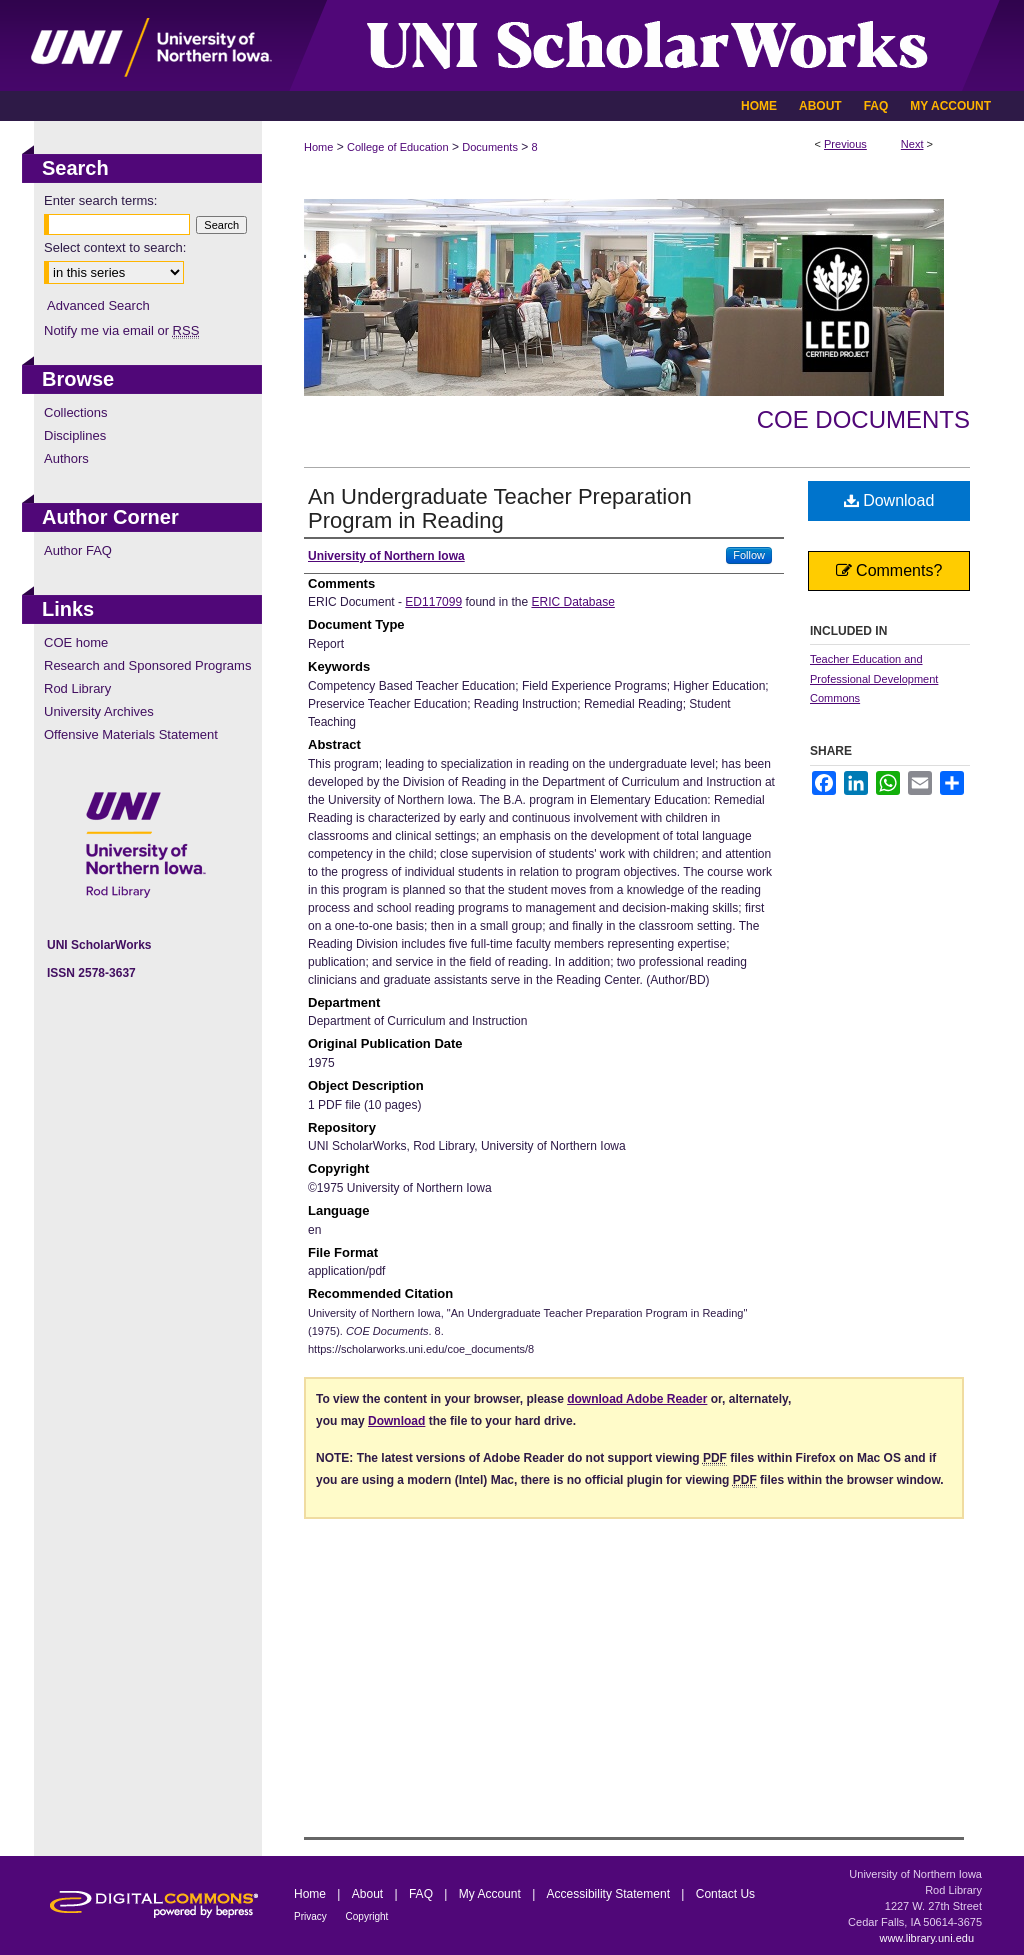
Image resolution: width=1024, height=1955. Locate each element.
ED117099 (433, 602)
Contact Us (725, 1894)
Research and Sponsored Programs (147, 665)
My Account (491, 1894)
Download (889, 500)
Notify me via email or (121, 330)
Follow (749, 555)
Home (318, 147)
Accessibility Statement (610, 1894)
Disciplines (75, 435)
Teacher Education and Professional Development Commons (874, 679)
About (369, 1894)
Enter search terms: (100, 200)
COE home (76, 642)
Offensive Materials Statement (131, 734)
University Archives (99, 711)
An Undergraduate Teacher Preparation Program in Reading (500, 508)
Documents (490, 147)
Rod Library (77, 688)
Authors (66, 458)
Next (912, 144)
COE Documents (863, 419)
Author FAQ (78, 550)
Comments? (889, 570)
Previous (845, 144)
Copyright (367, 1916)
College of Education (398, 147)
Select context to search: (115, 247)
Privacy (312, 1916)
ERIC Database (572, 602)
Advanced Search (98, 305)
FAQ (422, 1894)
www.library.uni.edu (926, 1938)
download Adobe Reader (637, 1399)
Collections (76, 412)
